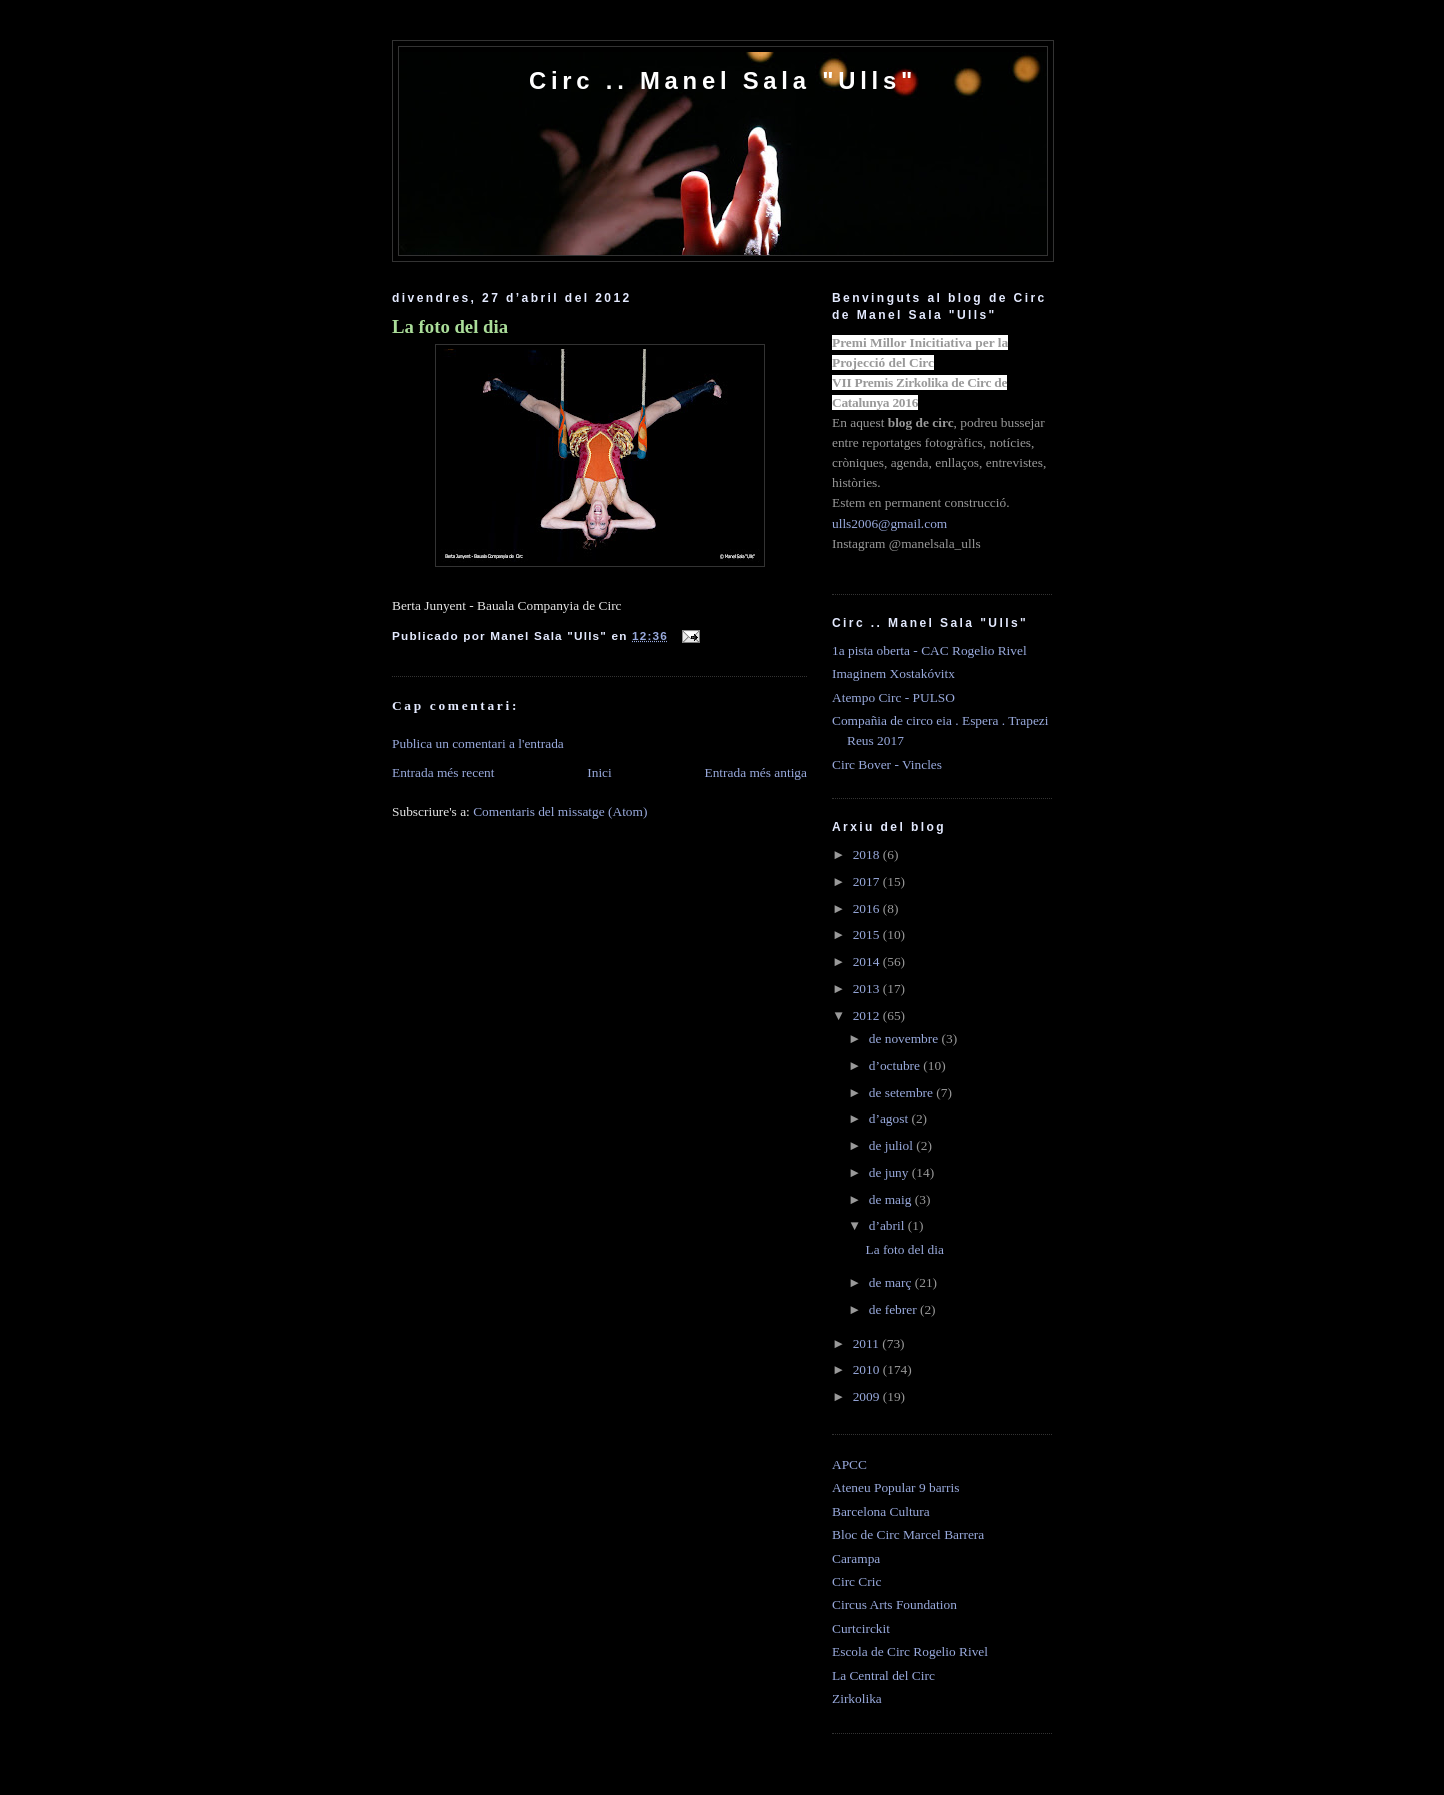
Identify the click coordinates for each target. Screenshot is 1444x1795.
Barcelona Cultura (881, 1511)
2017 (868, 881)
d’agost (890, 1118)
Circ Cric (856, 1581)
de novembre (905, 1038)
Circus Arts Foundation (894, 1604)
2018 (868, 854)
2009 (868, 1396)
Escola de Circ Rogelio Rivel (910, 1651)
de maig (892, 1199)
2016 (868, 908)
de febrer (894, 1309)
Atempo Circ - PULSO (893, 697)
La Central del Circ (883, 1675)
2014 (868, 961)
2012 (868, 1015)
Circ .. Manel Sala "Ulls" (723, 80)
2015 (868, 934)
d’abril (888, 1225)
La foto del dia (450, 326)
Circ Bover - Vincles (887, 764)
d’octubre (896, 1065)
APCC (849, 1464)
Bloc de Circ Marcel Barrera (908, 1534)
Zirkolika (857, 1698)
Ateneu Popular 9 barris (895, 1487)
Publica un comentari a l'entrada (478, 743)
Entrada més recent (443, 772)
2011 (868, 1343)
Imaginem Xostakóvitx (893, 673)
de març (892, 1282)
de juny (890, 1172)
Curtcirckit (861, 1628)
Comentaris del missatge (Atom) (560, 811)
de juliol (893, 1145)
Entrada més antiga (755, 772)
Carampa (856, 1558)
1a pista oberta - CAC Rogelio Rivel (929, 650)
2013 (868, 988)
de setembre (903, 1092)
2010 (868, 1369)
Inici (599, 772)
